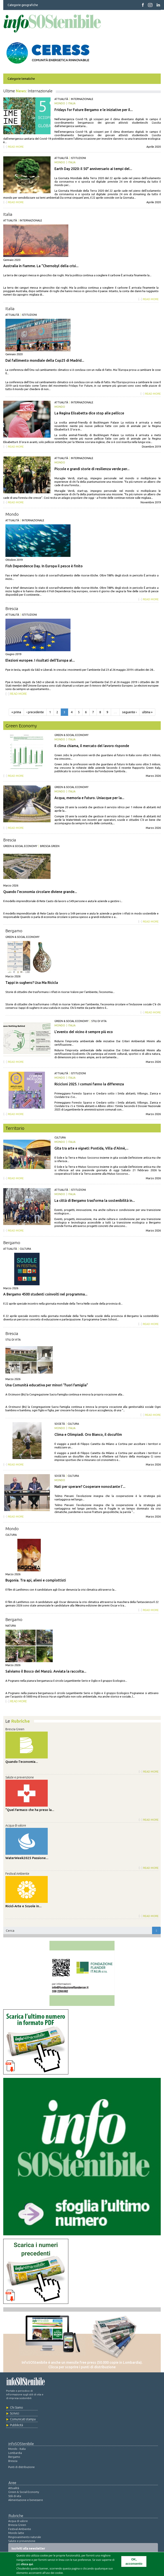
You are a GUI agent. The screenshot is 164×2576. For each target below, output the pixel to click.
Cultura (60, 1137)
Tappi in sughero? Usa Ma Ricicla (31, 983)
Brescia (11, 608)
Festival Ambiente (17, 1873)
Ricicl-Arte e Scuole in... (23, 1906)
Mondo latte (16, 2532)
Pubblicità (16, 2425)
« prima (16, 712)
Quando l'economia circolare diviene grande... (40, 892)
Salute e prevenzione (19, 1777)
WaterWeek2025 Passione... (26, 1858)
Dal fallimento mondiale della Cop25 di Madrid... (44, 360)
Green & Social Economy (71, 735)
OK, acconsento (134, 2561)
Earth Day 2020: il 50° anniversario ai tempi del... (93, 169)
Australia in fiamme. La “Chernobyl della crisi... (41, 266)
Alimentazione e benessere (25, 2499)
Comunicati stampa (23, 2419)
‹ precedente (35, 712)
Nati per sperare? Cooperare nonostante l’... (89, 1486)
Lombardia (15, 2452)
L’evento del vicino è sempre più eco (83, 1032)
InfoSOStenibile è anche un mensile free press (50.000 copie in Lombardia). (82, 2362)
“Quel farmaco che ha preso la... (29, 1810)
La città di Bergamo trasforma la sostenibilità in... (94, 1200)
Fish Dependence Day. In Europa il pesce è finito (44, 566)
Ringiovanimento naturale (24, 2536)
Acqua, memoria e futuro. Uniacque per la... (89, 798)
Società (59, 1423)
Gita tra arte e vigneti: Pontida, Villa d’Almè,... (91, 1148)
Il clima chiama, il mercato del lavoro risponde (91, 746)
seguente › (129, 712)
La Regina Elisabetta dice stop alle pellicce (89, 413)
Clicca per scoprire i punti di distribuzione (82, 2367)
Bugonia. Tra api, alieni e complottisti (35, 1580)
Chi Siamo (16, 2407)
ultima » (147, 712)
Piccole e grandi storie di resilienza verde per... (92, 469)
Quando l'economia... (21, 1761)
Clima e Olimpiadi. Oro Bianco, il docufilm (88, 1434)
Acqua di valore (15, 1825)
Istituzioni (78, 158)
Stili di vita (99, 1021)
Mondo (59, 103)
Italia (71, 103)
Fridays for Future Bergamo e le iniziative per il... (93, 110)
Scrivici (14, 2413)
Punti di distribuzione (21, 2466)
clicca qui (27, 2564)
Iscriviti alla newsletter (28, 2548)
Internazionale (82, 99)
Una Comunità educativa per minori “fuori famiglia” (46, 1385)
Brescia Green (49, 846)
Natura (10, 1625)
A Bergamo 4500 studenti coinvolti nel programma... (45, 1294)
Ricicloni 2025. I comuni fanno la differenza (89, 1084)
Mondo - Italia (17, 2448)
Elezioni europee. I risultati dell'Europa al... (40, 660)
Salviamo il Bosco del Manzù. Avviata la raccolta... (45, 1671)
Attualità (61, 99)
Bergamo (13, 931)
